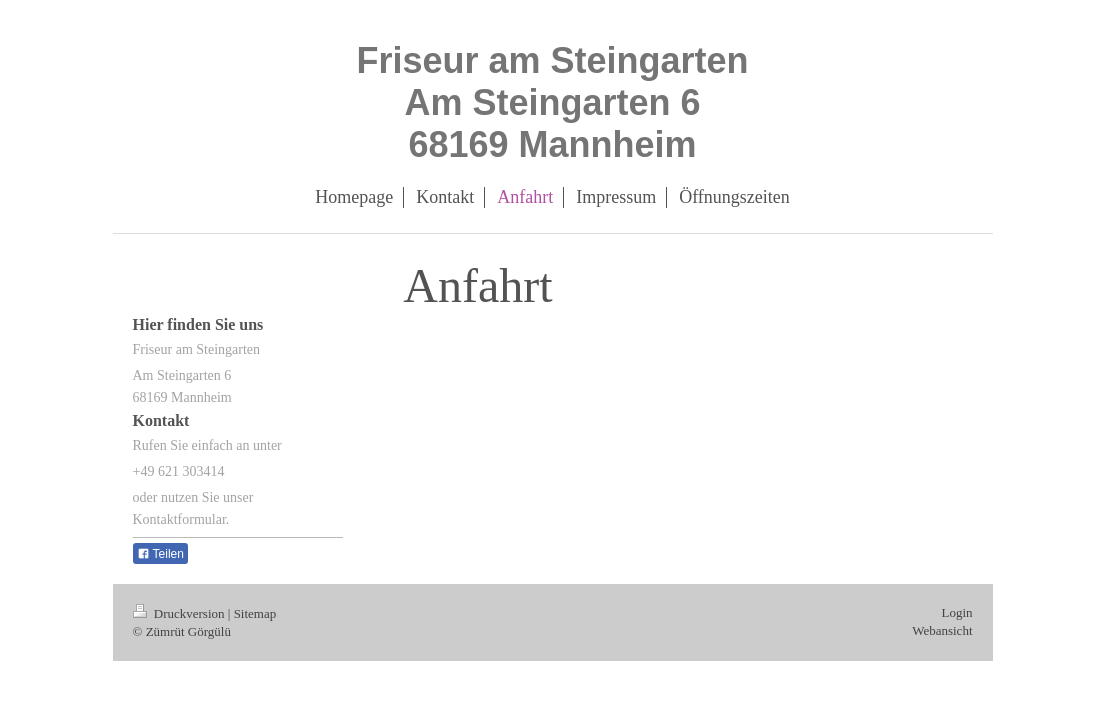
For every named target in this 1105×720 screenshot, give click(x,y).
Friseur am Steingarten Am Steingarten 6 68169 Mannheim (552, 102)
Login (956, 612)
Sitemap (255, 613)
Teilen (160, 554)
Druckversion (180, 613)
